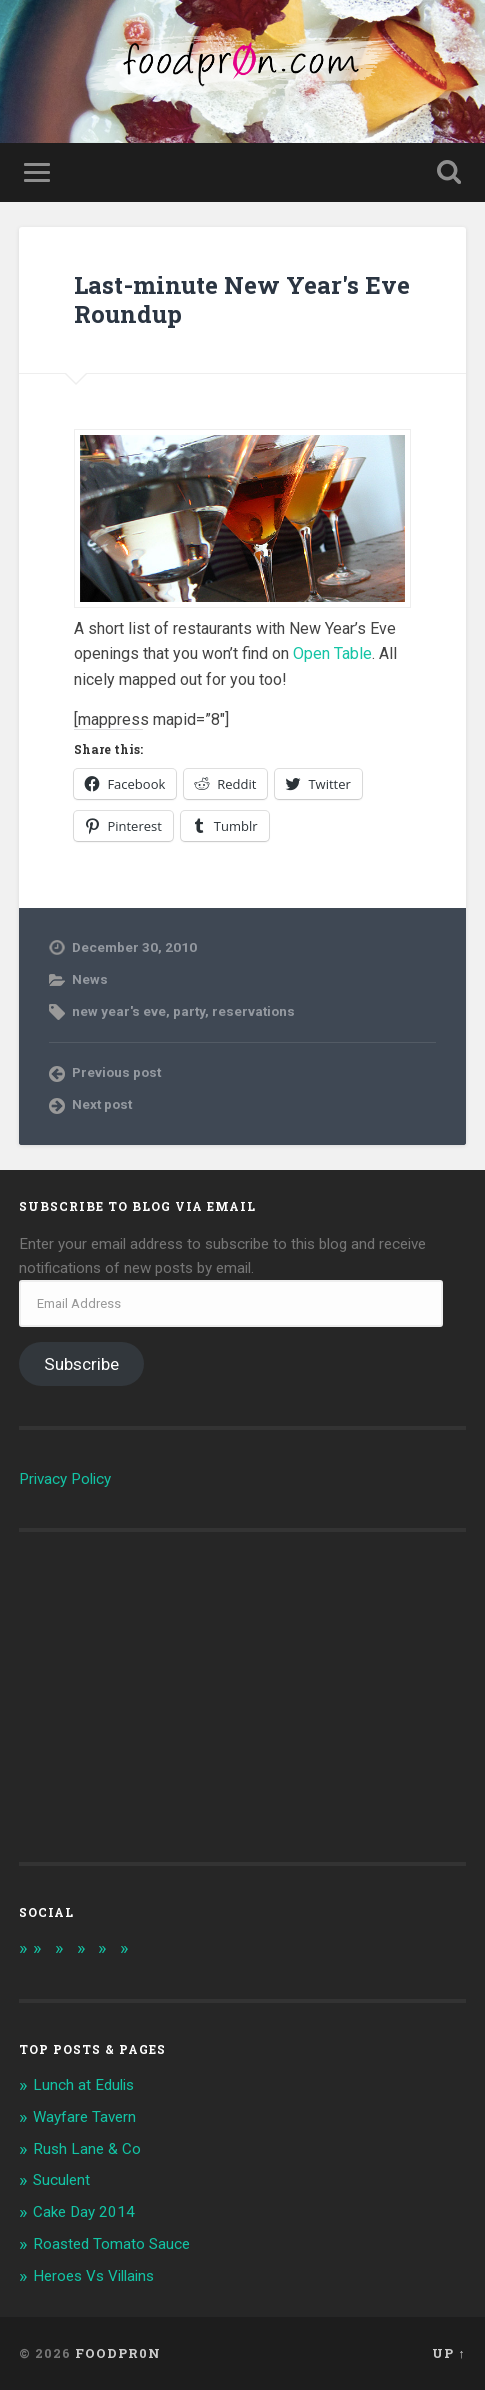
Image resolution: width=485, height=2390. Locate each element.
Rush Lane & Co (87, 2149)
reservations (253, 1011)
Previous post (116, 1072)
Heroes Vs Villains (93, 2276)
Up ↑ (448, 2353)
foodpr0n (118, 2353)
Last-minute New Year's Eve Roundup (242, 299)
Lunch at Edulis (83, 2085)
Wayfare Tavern (84, 2117)
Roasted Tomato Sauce (111, 2244)
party (189, 1011)
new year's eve (119, 1011)
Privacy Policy (65, 1479)
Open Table (332, 653)
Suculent (61, 2180)
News (90, 979)
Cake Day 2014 (84, 2212)
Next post (102, 1104)
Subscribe (81, 1364)
